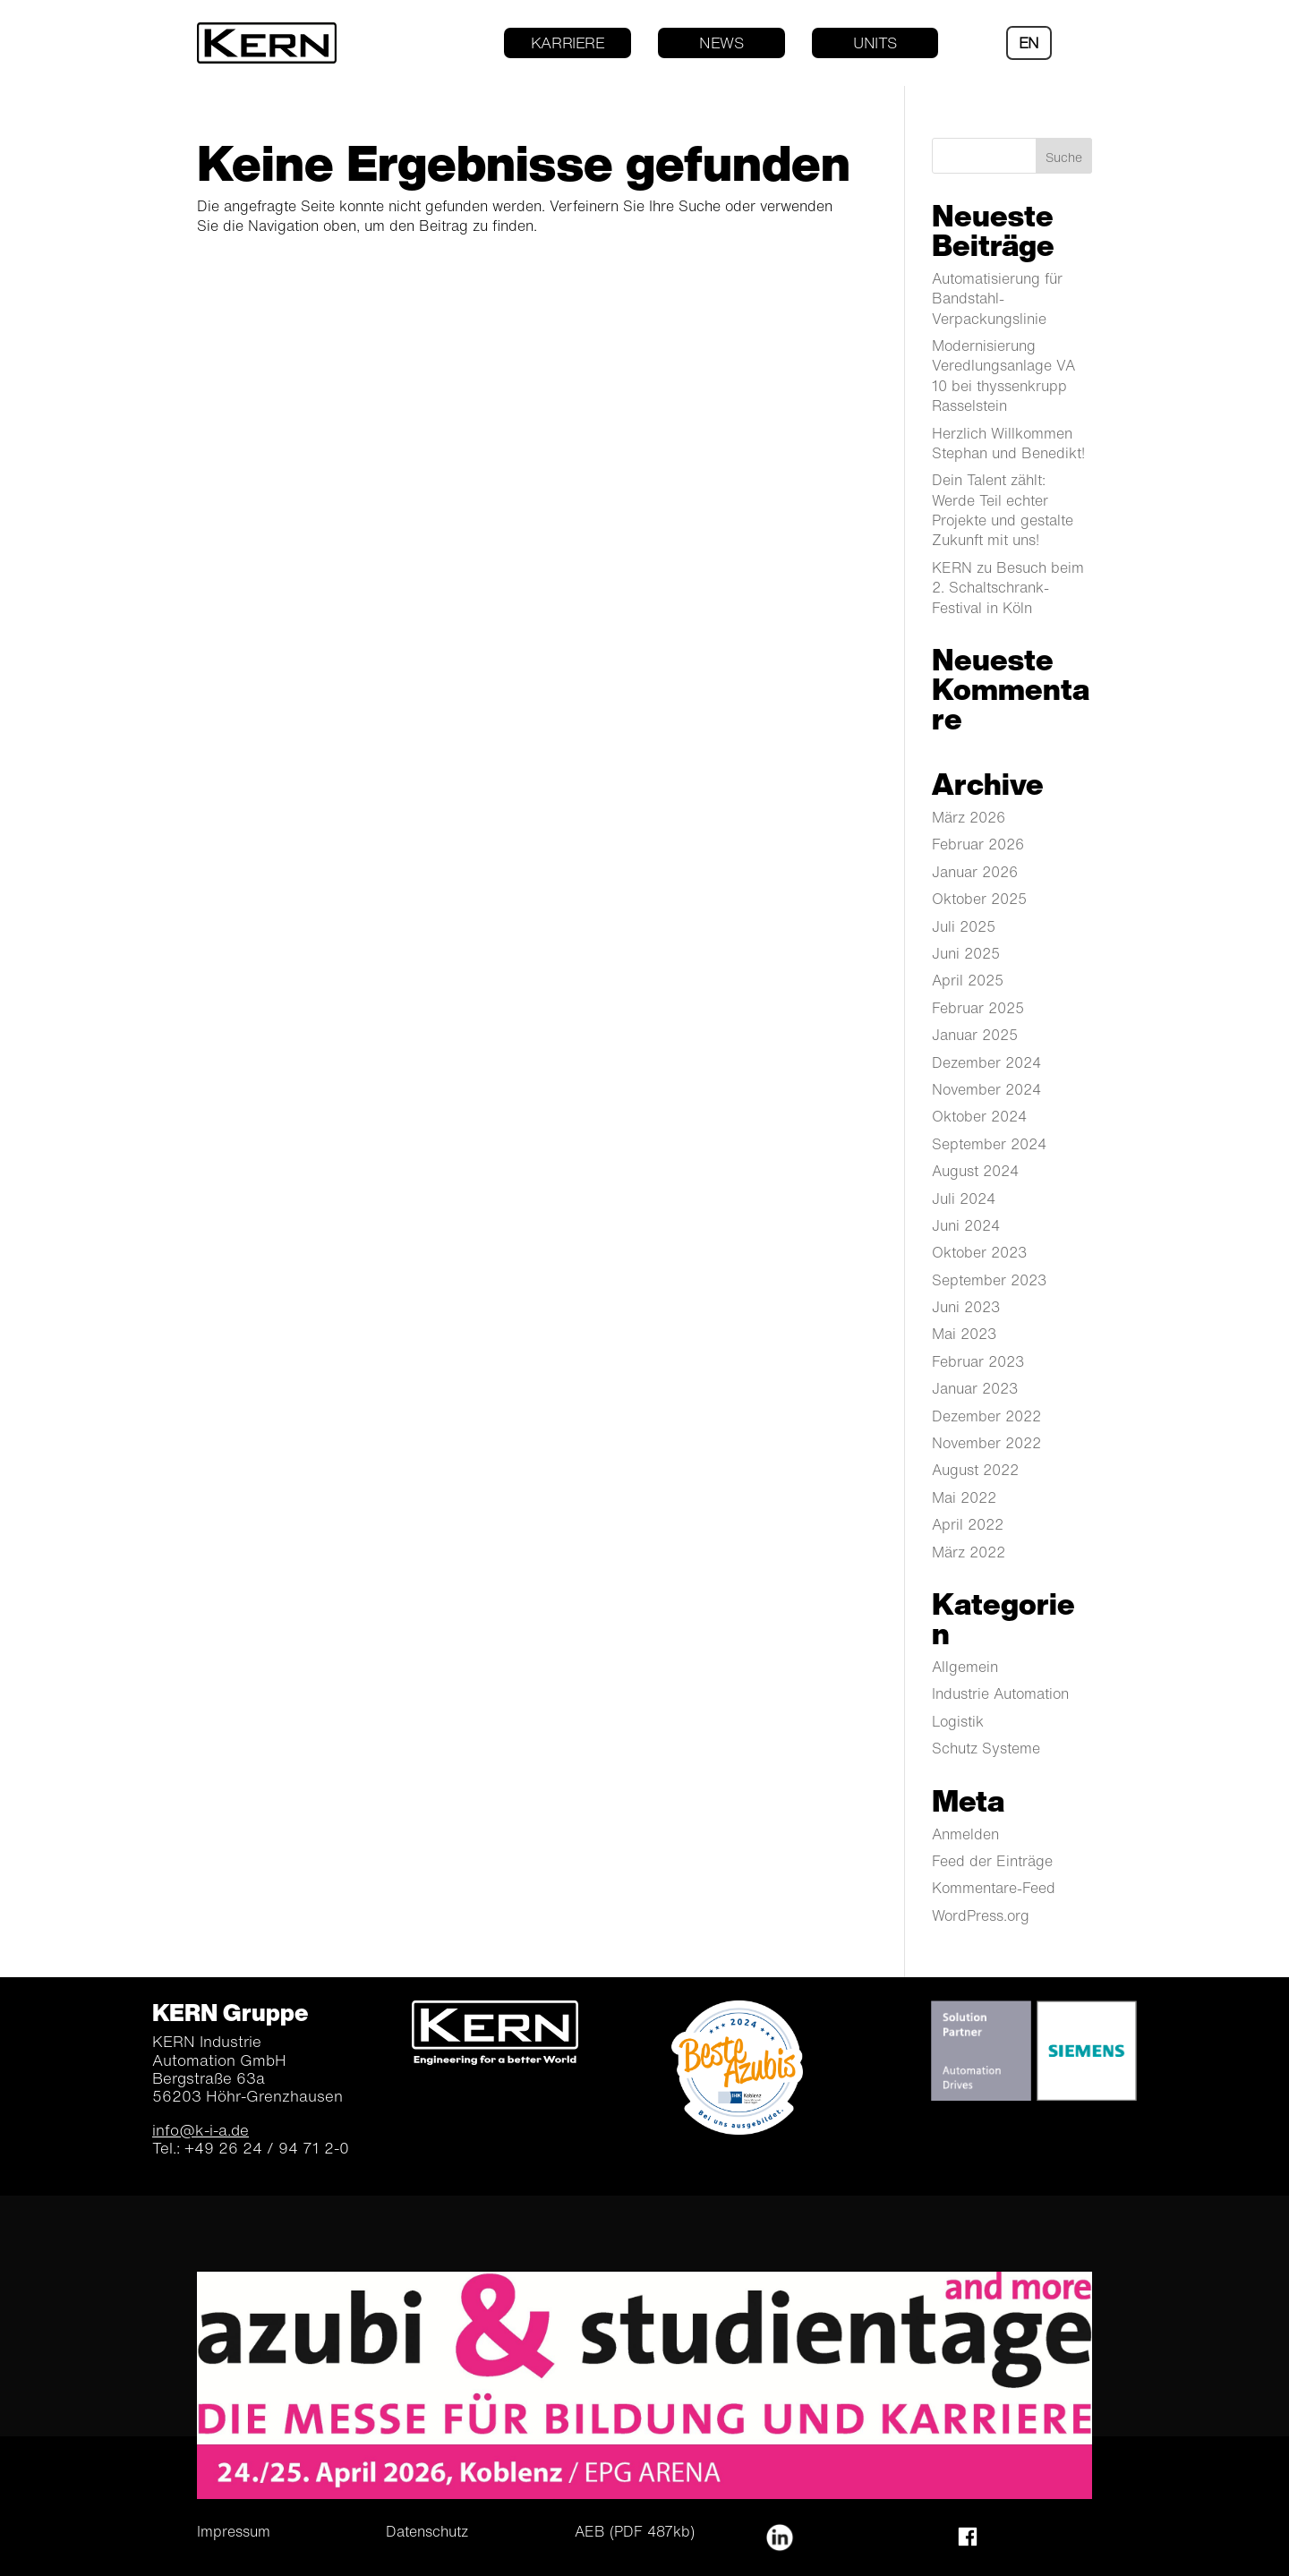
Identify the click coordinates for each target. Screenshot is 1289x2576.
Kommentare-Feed (993, 1887)
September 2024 (989, 1144)
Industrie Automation (1000, 1693)
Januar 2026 (975, 872)
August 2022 (975, 1469)
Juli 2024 (963, 1198)
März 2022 (968, 1552)
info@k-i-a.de (200, 2130)
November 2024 (986, 1089)
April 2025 (967, 980)
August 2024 (975, 1170)
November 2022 (986, 1443)
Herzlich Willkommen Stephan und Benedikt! (1008, 443)
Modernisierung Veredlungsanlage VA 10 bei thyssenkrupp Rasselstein (1003, 375)
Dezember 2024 (986, 1062)
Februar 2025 (978, 1008)
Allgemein (965, 1666)
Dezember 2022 (986, 1416)
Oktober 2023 (979, 1252)
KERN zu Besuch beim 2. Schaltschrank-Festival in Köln (1008, 587)
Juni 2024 (966, 1225)
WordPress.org (980, 1915)
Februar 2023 (978, 1361)
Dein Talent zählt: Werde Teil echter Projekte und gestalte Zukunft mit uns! (1002, 509)
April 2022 (967, 1524)
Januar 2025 (975, 1034)
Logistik (958, 1721)
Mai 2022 (964, 1497)
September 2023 (989, 1280)
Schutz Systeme (986, 1748)
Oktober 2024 (979, 1116)
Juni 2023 (966, 1307)
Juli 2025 (963, 926)
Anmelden (965, 1834)
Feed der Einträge (992, 1861)
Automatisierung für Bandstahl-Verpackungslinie (997, 298)
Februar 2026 (978, 844)
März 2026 (968, 817)
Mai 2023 (964, 1333)
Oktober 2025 (979, 898)
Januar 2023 (975, 1388)
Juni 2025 (966, 953)
